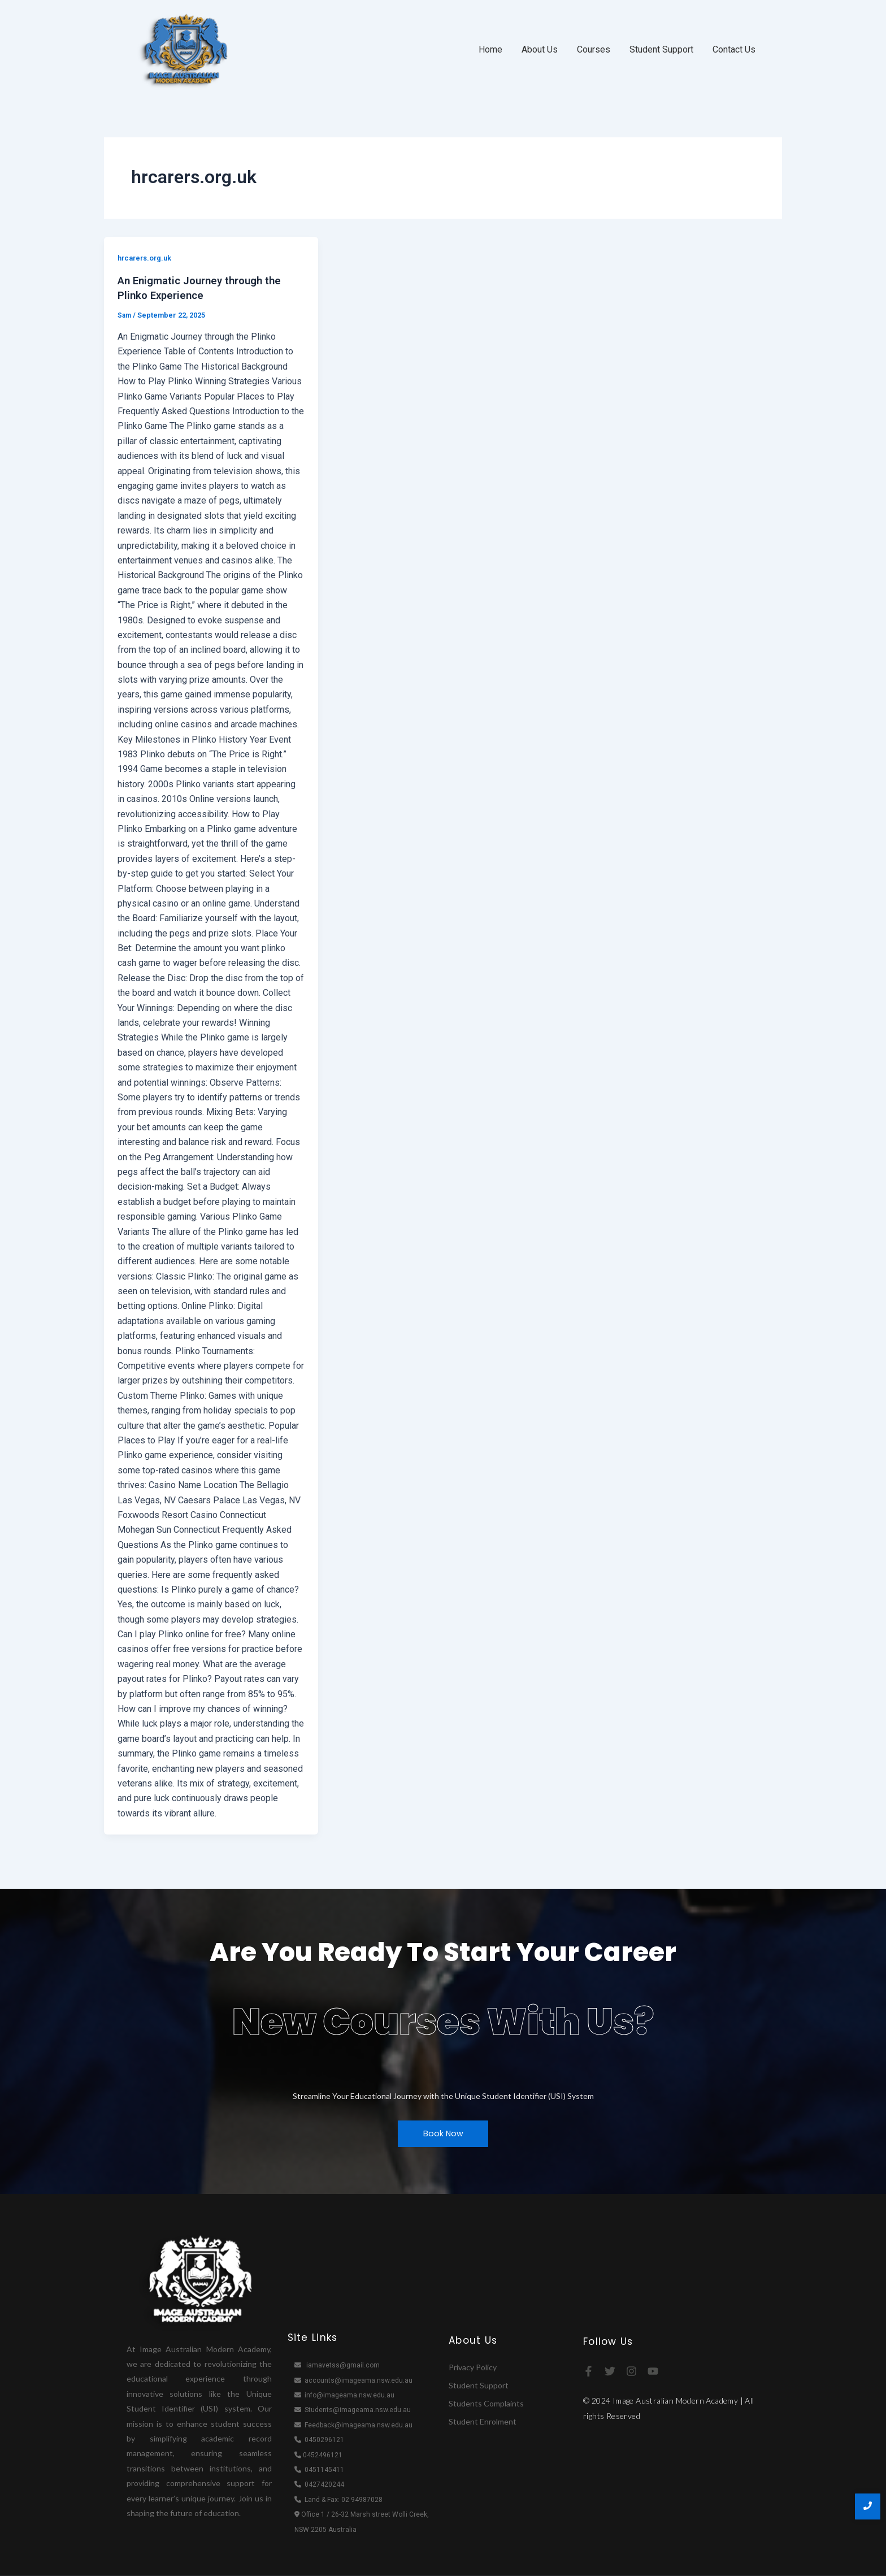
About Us (540, 49)
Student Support (661, 49)
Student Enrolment (482, 2421)
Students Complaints (486, 2403)
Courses (593, 49)
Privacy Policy (473, 2367)
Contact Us (734, 49)
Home (490, 49)
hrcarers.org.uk (147, 257)
